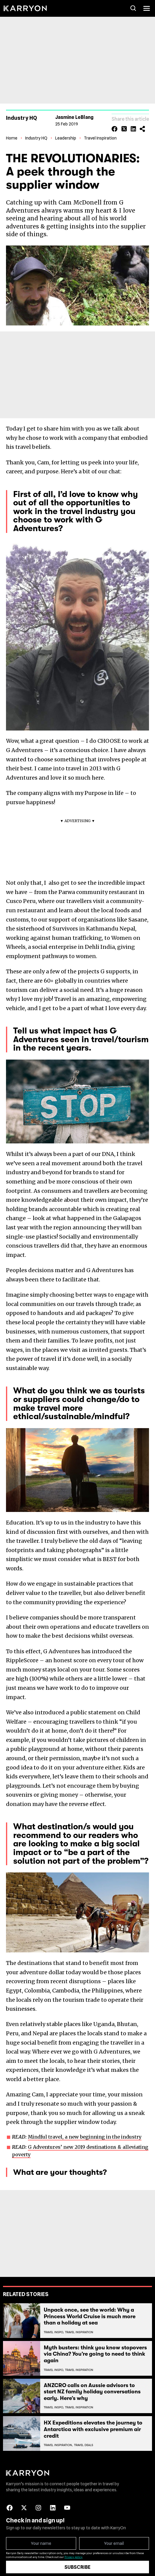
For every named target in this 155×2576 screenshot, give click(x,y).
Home (11, 134)
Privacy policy (73, 2553)
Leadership (65, 134)
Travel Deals (83, 2441)
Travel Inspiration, (58, 2441)
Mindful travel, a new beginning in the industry (85, 2133)
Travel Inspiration (100, 134)
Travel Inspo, (54, 2328)
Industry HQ (36, 134)
